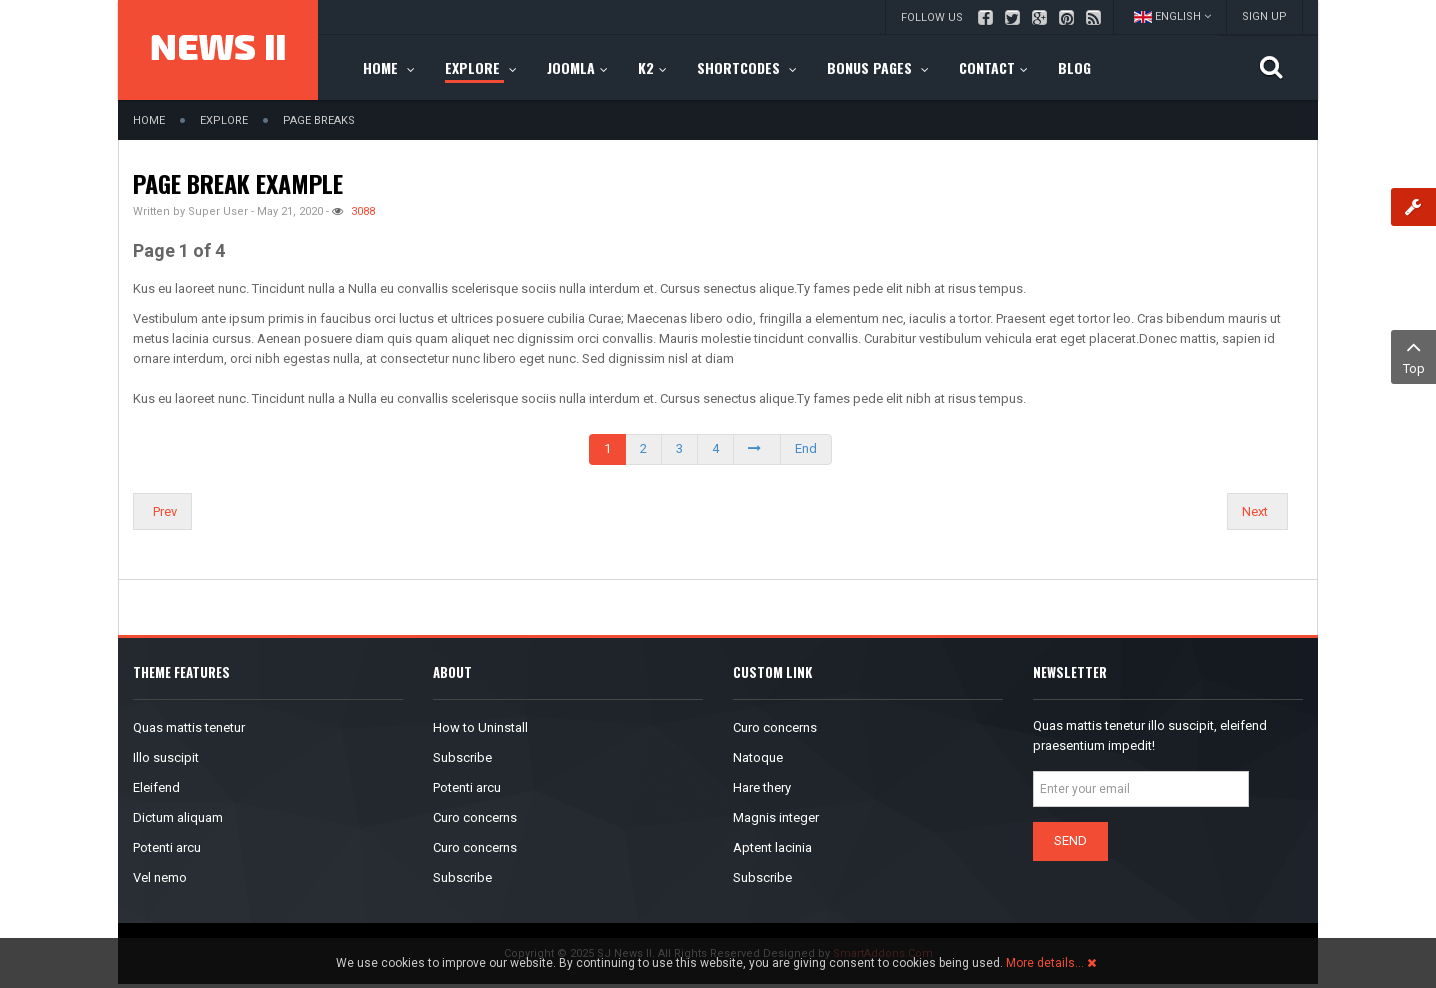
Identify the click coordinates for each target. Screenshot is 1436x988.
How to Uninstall (480, 727)
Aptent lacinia (772, 847)
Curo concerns (475, 817)
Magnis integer (776, 817)
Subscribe (462, 757)
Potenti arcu (167, 847)
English (1172, 16)
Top (1413, 355)
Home (149, 120)
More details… (1045, 963)
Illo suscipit (166, 757)
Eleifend (156, 787)
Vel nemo (160, 877)
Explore (224, 120)
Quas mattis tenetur (189, 727)
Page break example (238, 183)
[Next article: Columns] (1257, 511)
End (806, 448)
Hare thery (762, 787)
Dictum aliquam (178, 817)
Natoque (758, 757)
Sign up (1264, 16)
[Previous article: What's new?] (162, 511)
